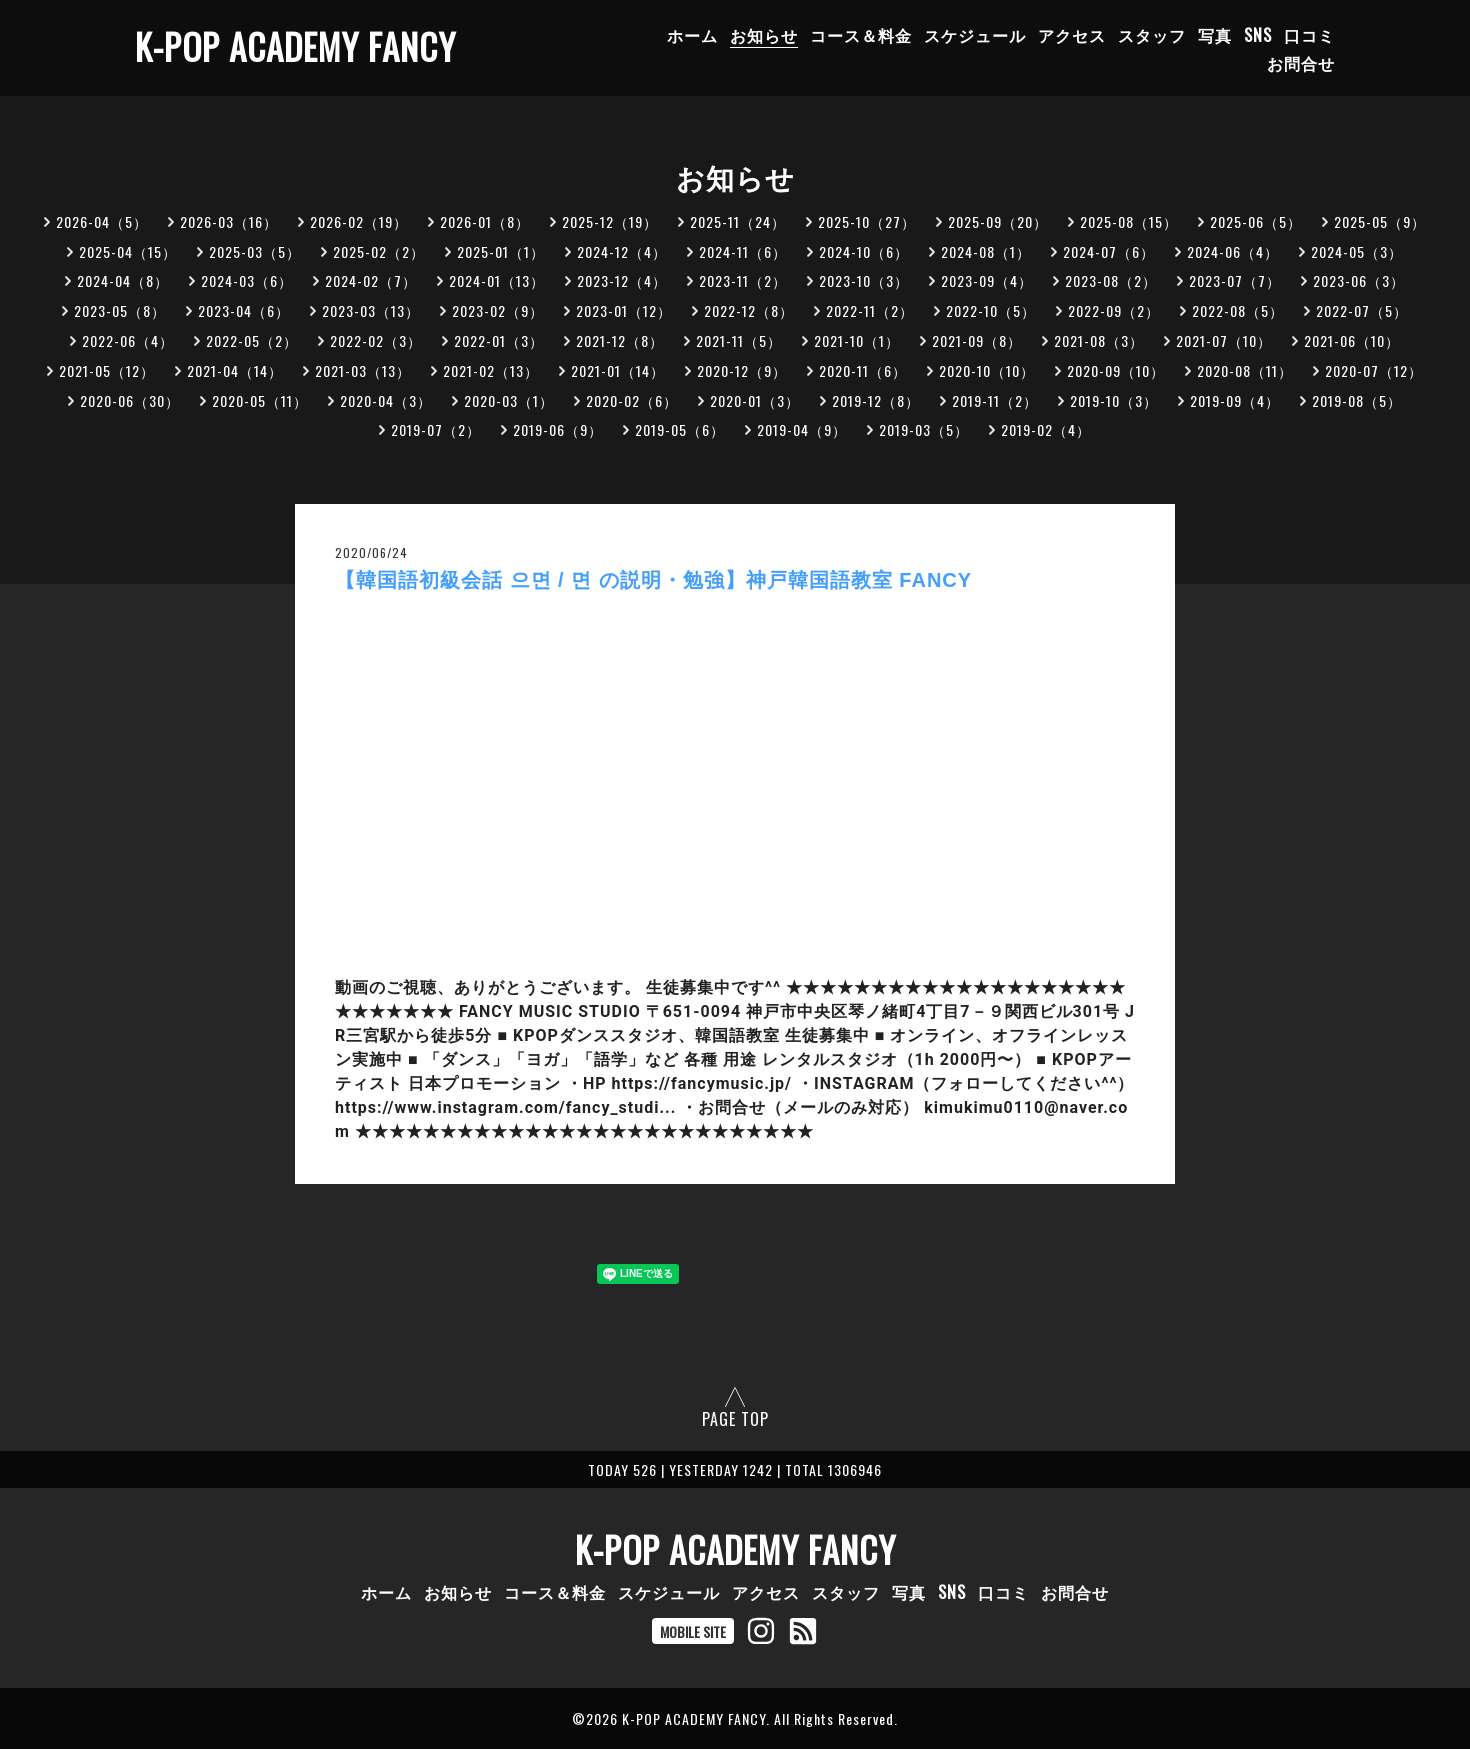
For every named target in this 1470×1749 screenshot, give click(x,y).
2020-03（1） (509, 400)
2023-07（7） (1235, 280)
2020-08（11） (1245, 370)
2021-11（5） (739, 340)
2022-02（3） (376, 340)
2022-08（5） (1238, 310)
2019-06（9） (558, 429)
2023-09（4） (987, 280)
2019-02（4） (1046, 429)
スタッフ (1152, 35)
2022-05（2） (252, 340)
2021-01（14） (618, 370)
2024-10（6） (864, 251)
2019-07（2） (436, 429)
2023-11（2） (743, 280)
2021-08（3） (1099, 340)
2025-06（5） (1256, 221)
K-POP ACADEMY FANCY (295, 46)
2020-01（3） (755, 400)
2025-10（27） (867, 221)
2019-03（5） (924, 429)
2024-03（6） (247, 280)
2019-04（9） (802, 429)
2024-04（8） (123, 280)
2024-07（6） (1109, 251)
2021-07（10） (1224, 340)
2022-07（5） (1362, 310)
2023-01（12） (624, 310)
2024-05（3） (1357, 251)
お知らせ (764, 35)
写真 (1215, 35)
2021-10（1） (857, 340)
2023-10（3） (864, 280)
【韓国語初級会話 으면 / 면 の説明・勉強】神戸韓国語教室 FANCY (653, 580)
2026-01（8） (485, 221)
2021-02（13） (491, 370)
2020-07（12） (1374, 370)
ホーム (692, 35)
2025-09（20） (998, 221)
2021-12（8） (620, 340)
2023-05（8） (120, 310)
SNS (1258, 35)
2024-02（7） (371, 280)
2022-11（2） (870, 310)
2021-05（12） (107, 370)
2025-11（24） (738, 221)
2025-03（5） (255, 251)
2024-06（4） (1233, 251)
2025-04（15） (128, 251)
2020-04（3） (386, 400)
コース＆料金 (861, 35)
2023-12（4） (622, 280)
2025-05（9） (1380, 221)
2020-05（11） (260, 400)
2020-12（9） (742, 370)
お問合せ (1301, 63)
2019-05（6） (680, 429)
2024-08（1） (986, 251)
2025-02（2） (379, 251)
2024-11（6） (743, 251)
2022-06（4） (128, 340)
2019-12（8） (876, 400)
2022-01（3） (499, 340)
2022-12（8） (749, 310)
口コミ (1309, 35)
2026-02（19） (359, 221)
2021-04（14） (235, 370)
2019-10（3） (1114, 400)
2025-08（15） (1129, 221)
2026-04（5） (102, 221)
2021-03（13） (363, 370)
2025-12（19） (610, 221)
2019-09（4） (1235, 400)
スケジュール (975, 35)
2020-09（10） (1116, 370)
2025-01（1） (501, 251)
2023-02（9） (498, 310)
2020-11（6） (863, 370)
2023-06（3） (1359, 280)
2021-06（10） (1352, 340)
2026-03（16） (229, 221)
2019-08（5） (1357, 400)
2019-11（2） (995, 400)
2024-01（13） (497, 280)
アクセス (1072, 35)
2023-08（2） (1111, 280)
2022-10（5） (991, 310)
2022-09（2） (1114, 310)
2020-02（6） (632, 400)
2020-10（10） (987, 370)
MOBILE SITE (693, 1631)
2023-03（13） (371, 310)
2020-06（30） (130, 400)
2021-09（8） (977, 340)
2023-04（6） (244, 310)
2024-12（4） (622, 251)
